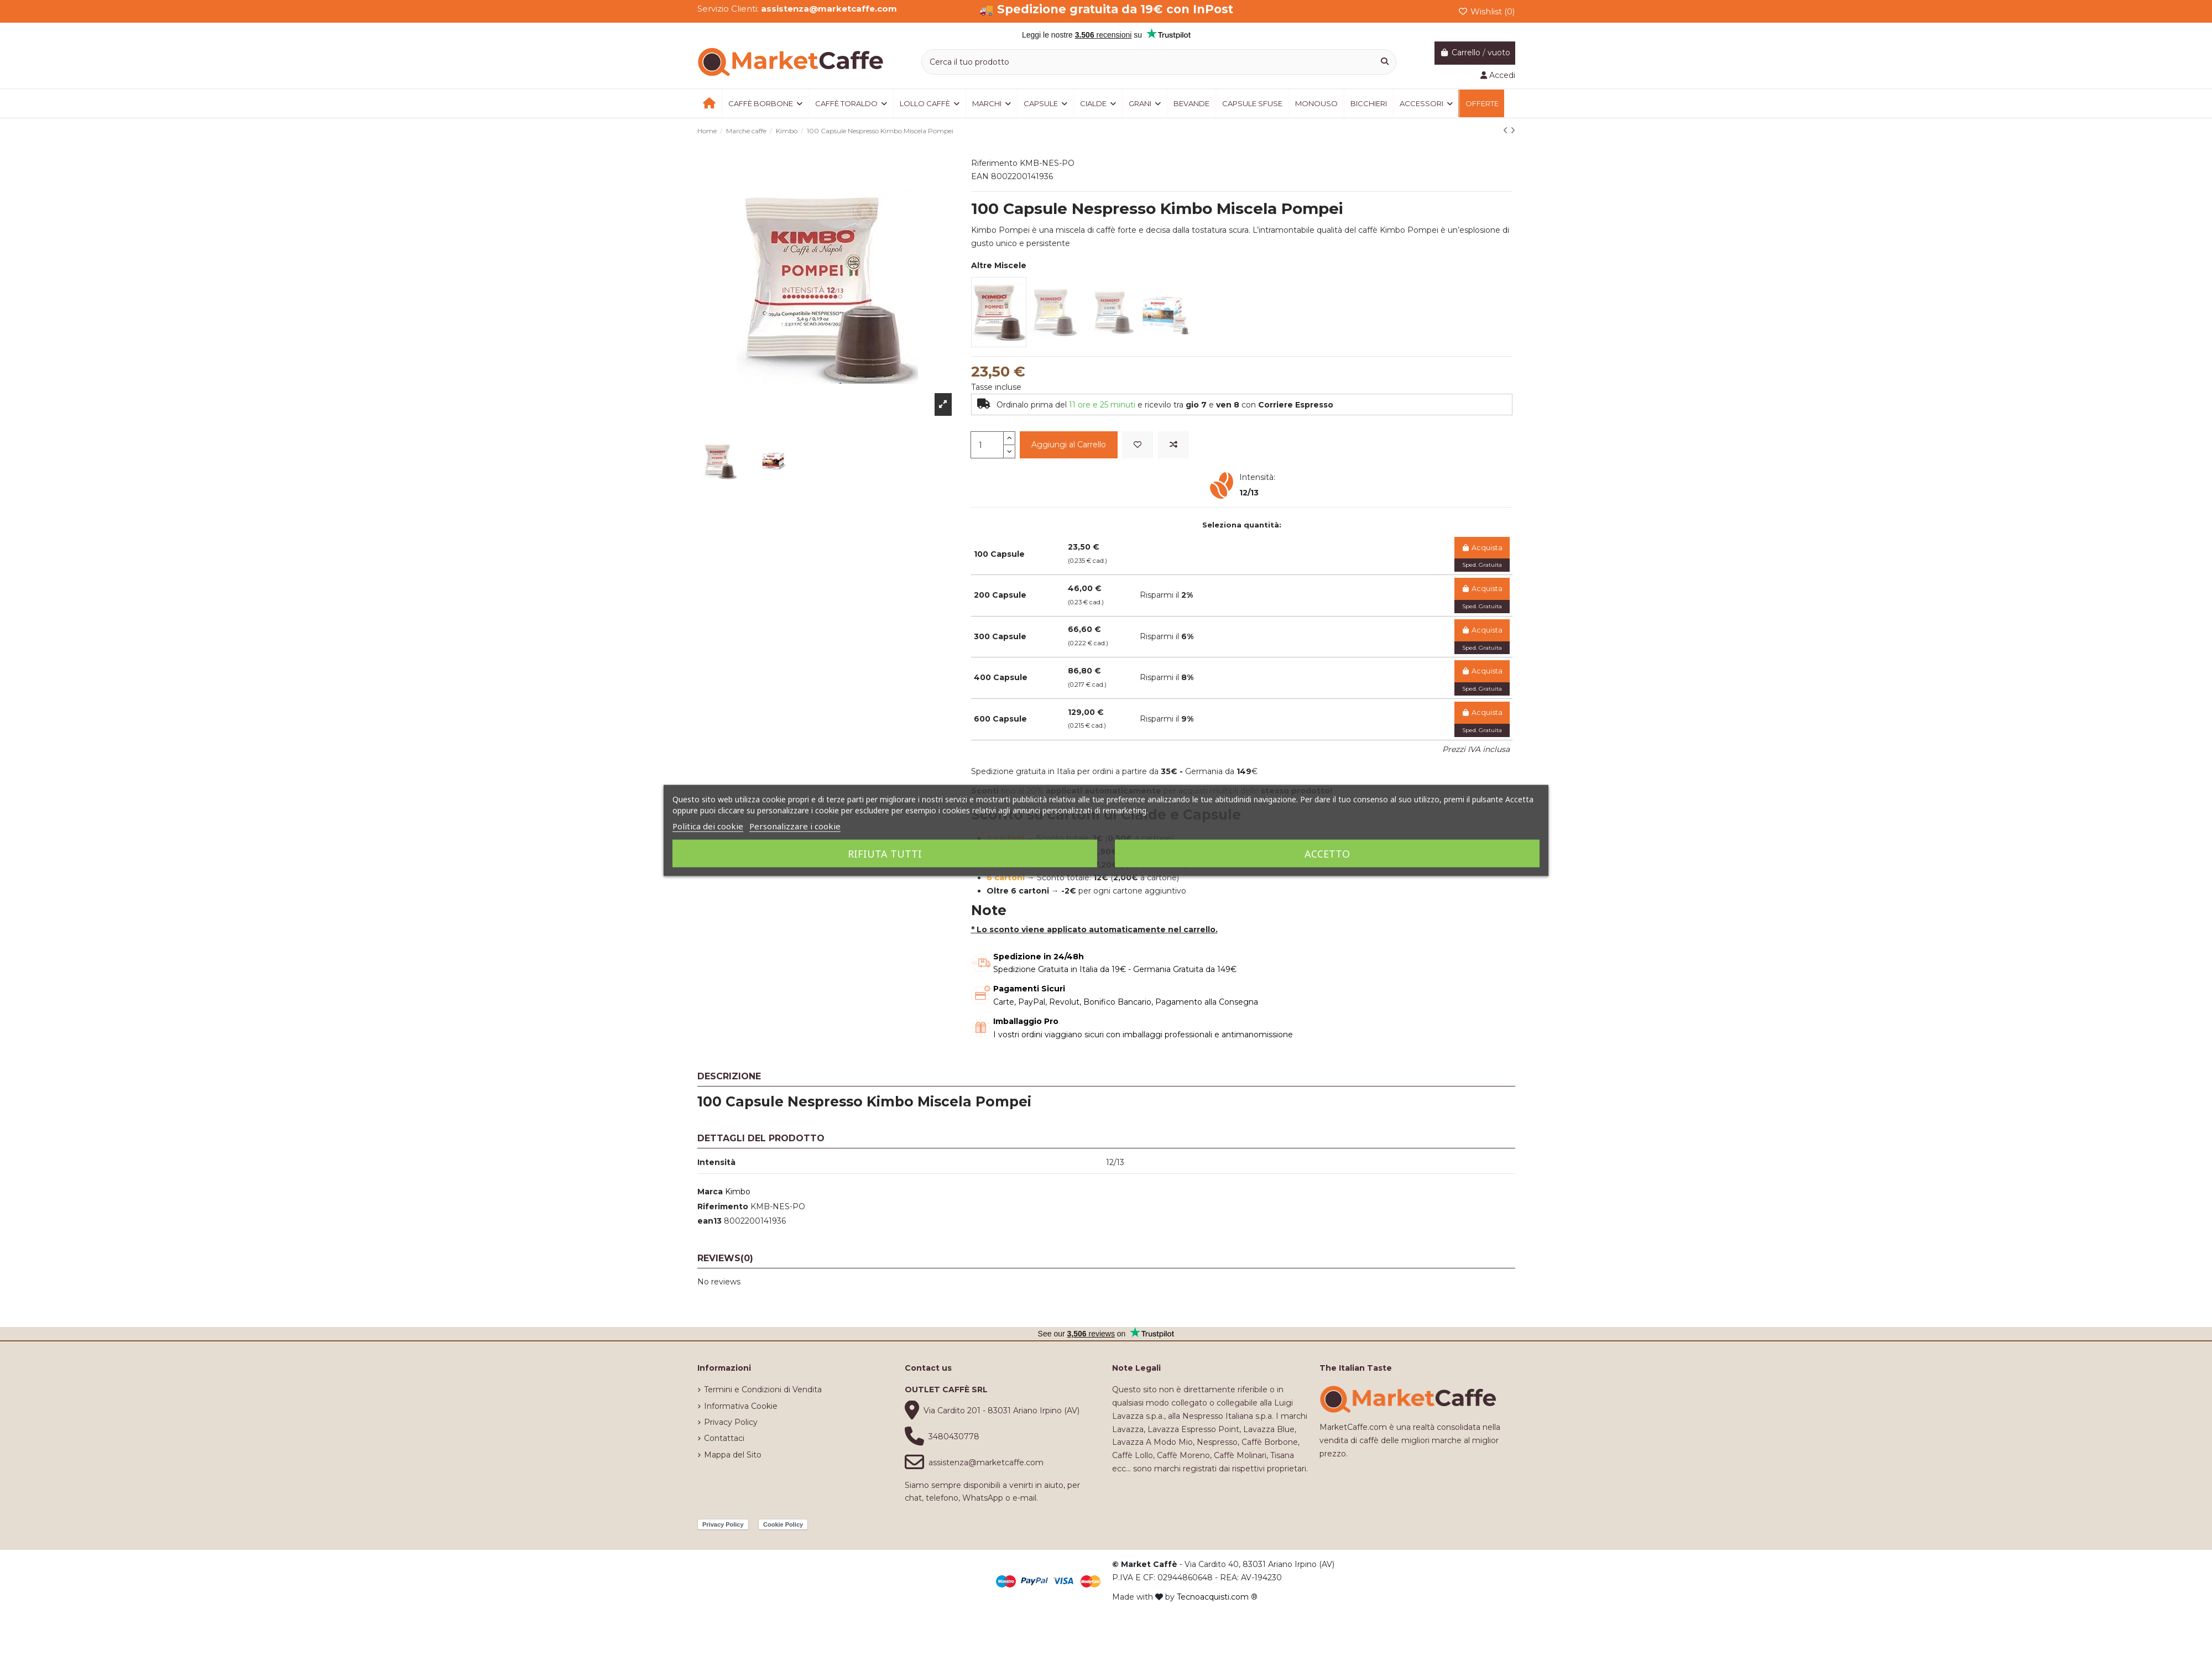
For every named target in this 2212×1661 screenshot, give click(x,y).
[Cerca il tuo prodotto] (1384, 61)
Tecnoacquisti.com (1213, 1597)
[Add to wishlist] (1137, 444)
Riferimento (722, 1206)
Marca (710, 1192)
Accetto (1327, 853)
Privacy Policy (731, 1422)
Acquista (1482, 548)
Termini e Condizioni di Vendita (763, 1389)
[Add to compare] (1173, 444)
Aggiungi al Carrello (1068, 445)
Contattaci (724, 1438)
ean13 (709, 1221)
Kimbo (737, 1192)
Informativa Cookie (741, 1406)
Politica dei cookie (707, 826)
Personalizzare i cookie (795, 826)
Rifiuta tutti (885, 853)
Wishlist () (1486, 11)
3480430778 (953, 1436)
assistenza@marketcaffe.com (986, 1462)
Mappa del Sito (732, 1455)
